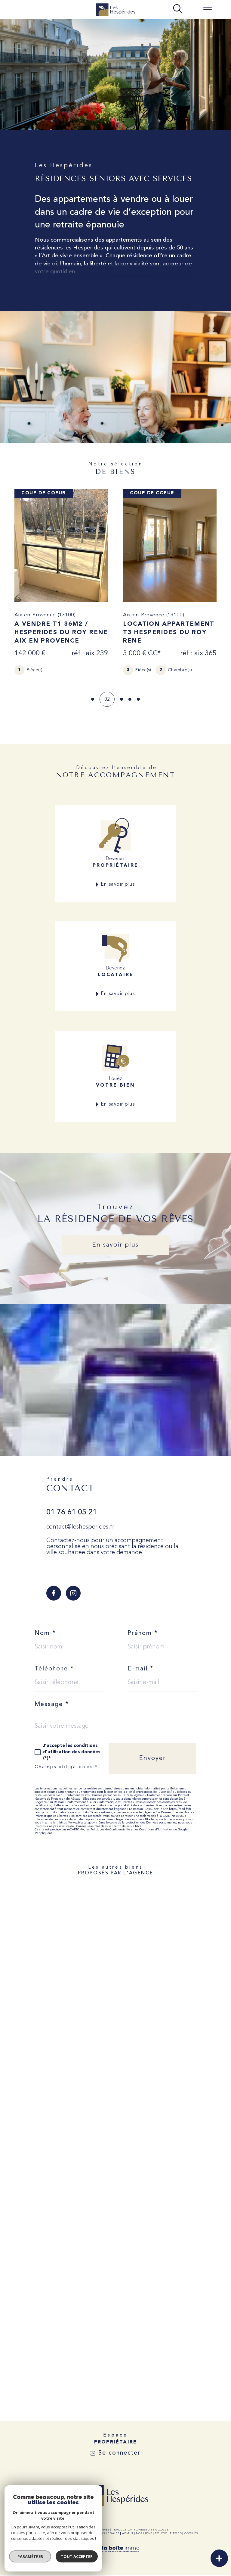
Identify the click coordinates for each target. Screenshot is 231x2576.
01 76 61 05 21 (71, 1512)
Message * (52, 1704)
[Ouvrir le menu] (208, 9)
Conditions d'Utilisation (156, 1829)
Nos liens (144, 2533)
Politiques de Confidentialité (110, 1829)
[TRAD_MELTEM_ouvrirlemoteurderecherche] (177, 9)
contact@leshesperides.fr (80, 1527)
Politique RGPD (168, 2533)
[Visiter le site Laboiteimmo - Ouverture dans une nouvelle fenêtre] (115, 2556)
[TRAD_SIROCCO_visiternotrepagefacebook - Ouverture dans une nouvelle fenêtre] (53, 1593)
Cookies (191, 2533)
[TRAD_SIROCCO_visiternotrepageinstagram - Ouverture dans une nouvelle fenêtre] (73, 1593)
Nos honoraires (47, 2533)
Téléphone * (54, 1669)
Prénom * (143, 1633)
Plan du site (74, 2533)
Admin (128, 2533)
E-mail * (141, 1669)
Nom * (45, 1633)
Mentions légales (103, 2533)
